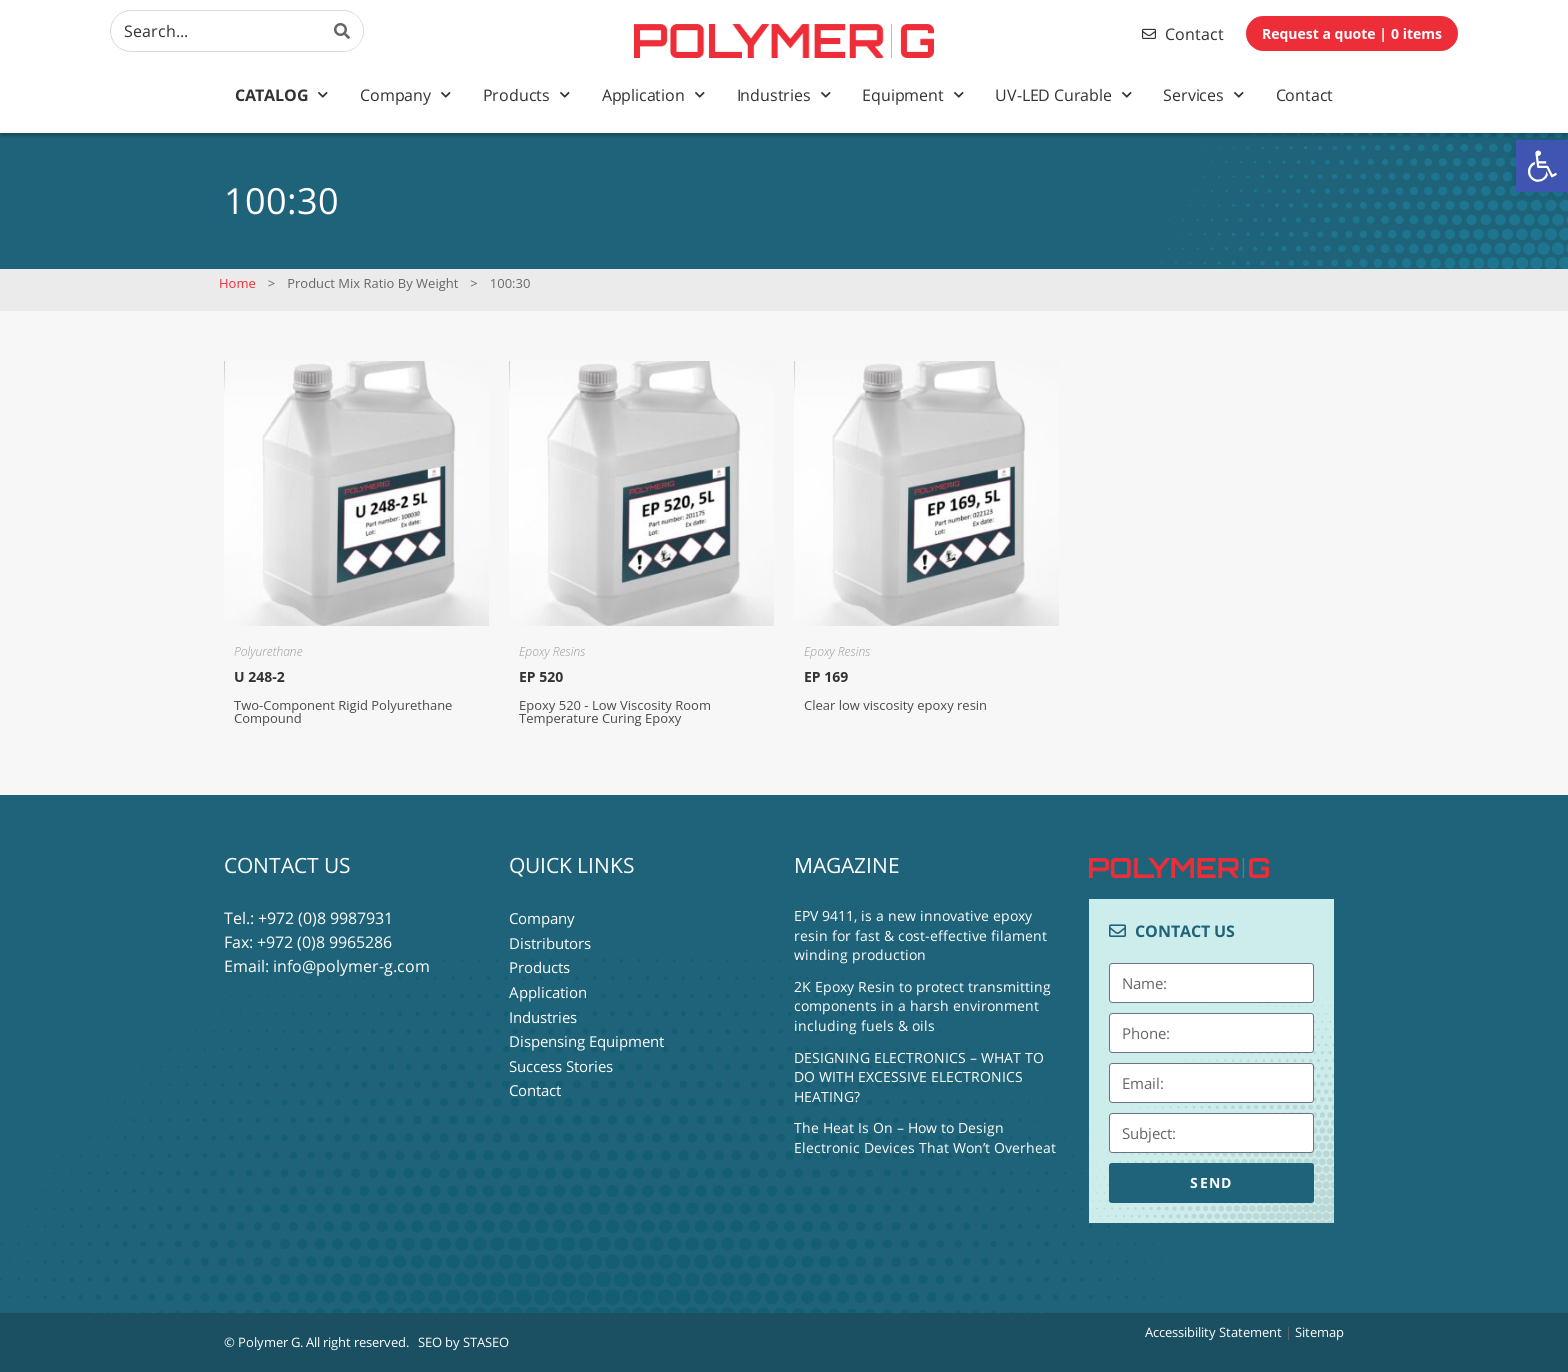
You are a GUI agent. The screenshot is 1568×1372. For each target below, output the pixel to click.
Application (653, 94)
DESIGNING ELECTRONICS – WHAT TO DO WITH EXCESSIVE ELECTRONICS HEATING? (919, 1077)
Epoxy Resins (552, 651)
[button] (1542, 166)
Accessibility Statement (1213, 1332)
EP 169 (826, 676)
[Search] (343, 31)
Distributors (550, 942)
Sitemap (1319, 1332)
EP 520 (541, 676)
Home (237, 283)
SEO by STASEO (463, 1342)
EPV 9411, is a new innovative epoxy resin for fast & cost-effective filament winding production (920, 935)
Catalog (281, 94)
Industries (784, 94)
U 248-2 (259, 676)
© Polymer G (262, 1342)
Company (405, 94)
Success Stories (561, 1062)
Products (526, 94)
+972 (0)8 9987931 (325, 918)
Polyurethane (268, 651)
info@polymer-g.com (351, 966)
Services (1203, 94)
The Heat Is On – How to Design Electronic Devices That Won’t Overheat (925, 1137)
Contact (1305, 95)
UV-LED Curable (1063, 94)
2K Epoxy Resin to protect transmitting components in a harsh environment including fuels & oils (922, 1006)
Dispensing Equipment (586, 1038)
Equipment (912, 94)
